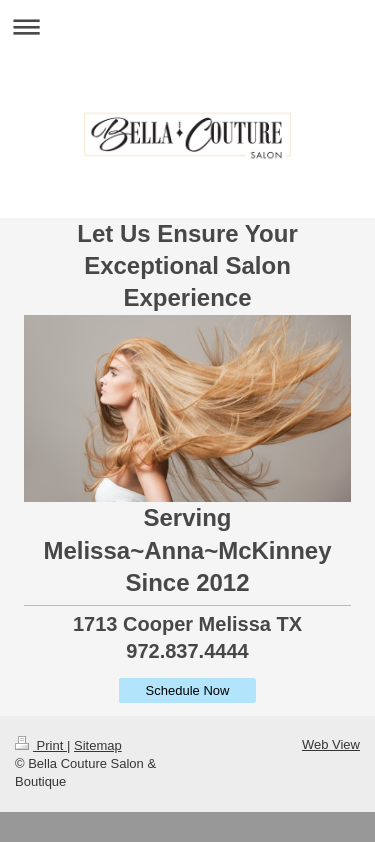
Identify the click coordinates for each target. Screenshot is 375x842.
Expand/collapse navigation (187, 26)
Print (41, 745)
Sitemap (98, 745)
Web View (331, 744)
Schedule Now (188, 690)
